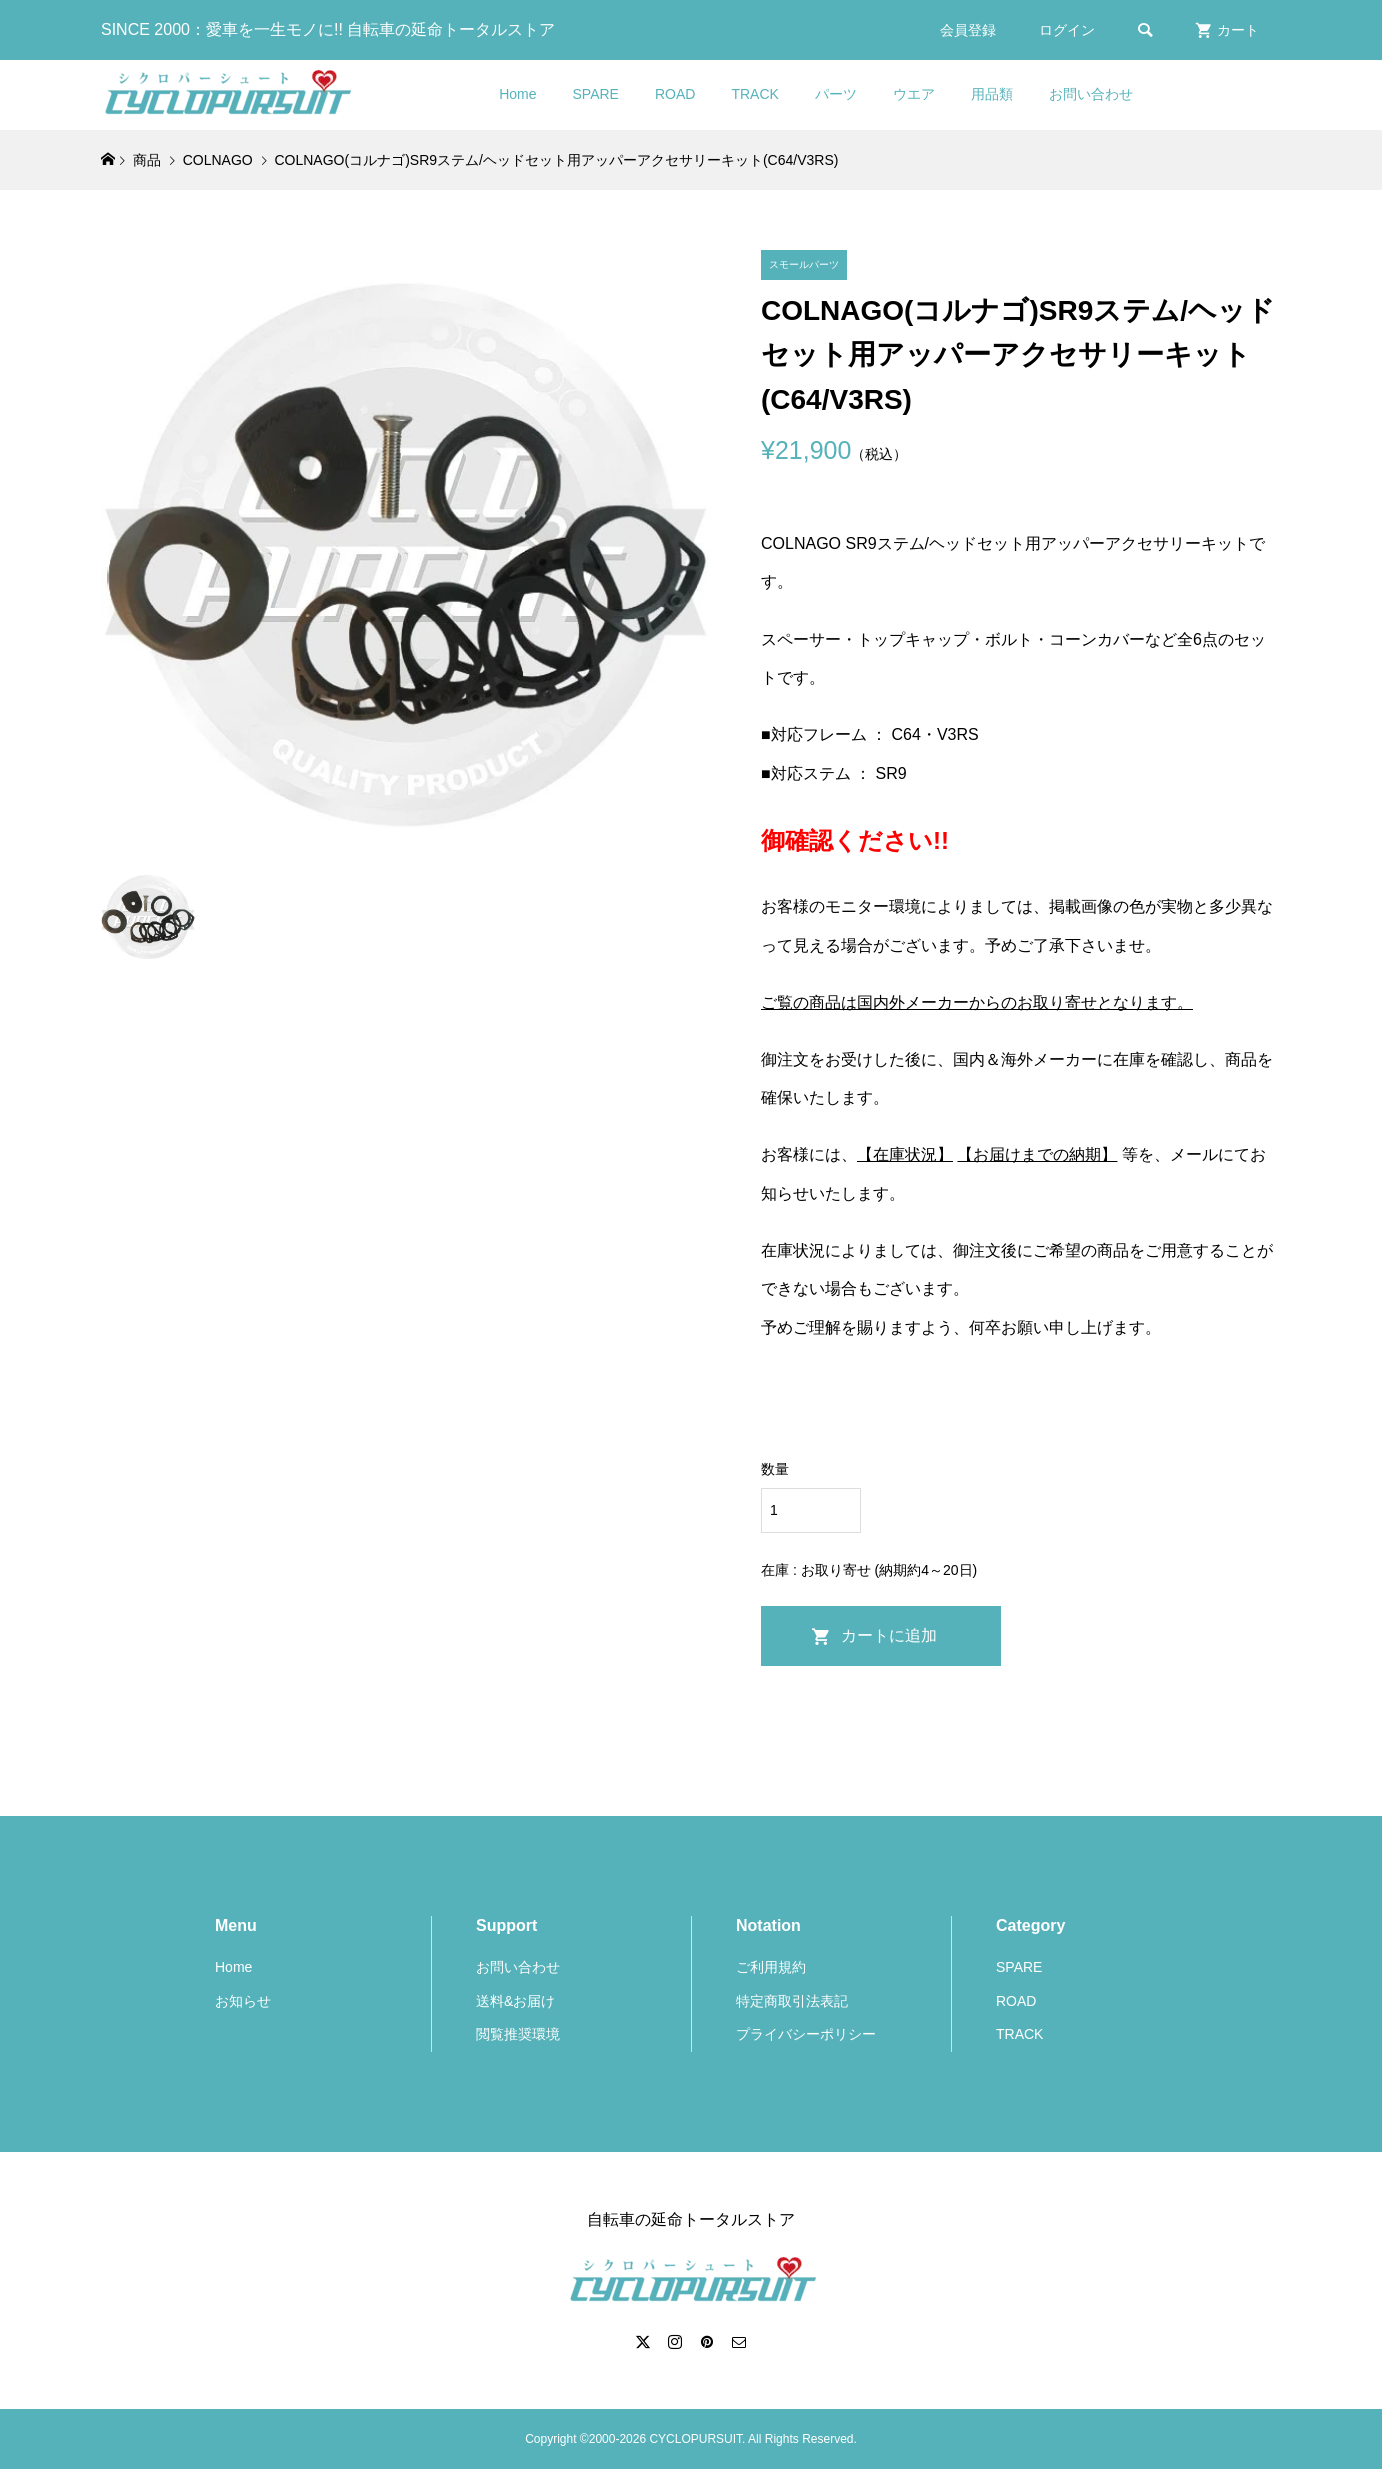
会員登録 (968, 30)
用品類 (992, 94)
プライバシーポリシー (806, 2034)
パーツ (836, 94)
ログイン (1067, 30)
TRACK (754, 94)
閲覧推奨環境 (518, 2034)
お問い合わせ (1091, 94)
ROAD (675, 94)
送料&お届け (515, 2001)
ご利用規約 (771, 1967)
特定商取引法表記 (792, 2001)
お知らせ (243, 2001)
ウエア (914, 94)
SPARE (596, 94)
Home (517, 94)
